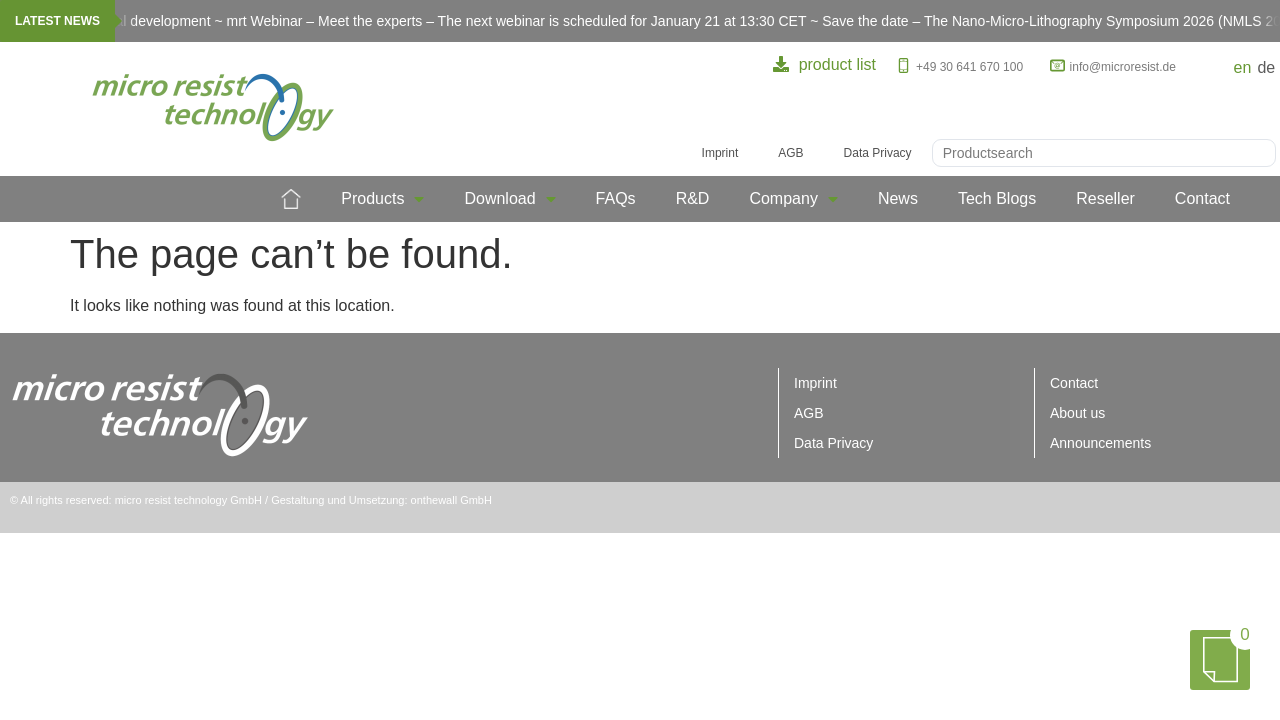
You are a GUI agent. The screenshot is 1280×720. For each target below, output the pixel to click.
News (898, 198)
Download (509, 199)
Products (382, 199)
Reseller (1105, 198)
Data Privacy (878, 153)
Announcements (1100, 443)
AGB (790, 153)
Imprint (720, 153)
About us (1077, 413)
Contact (1202, 198)
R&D (693, 198)
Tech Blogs (997, 198)
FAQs (616, 198)
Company (793, 199)
